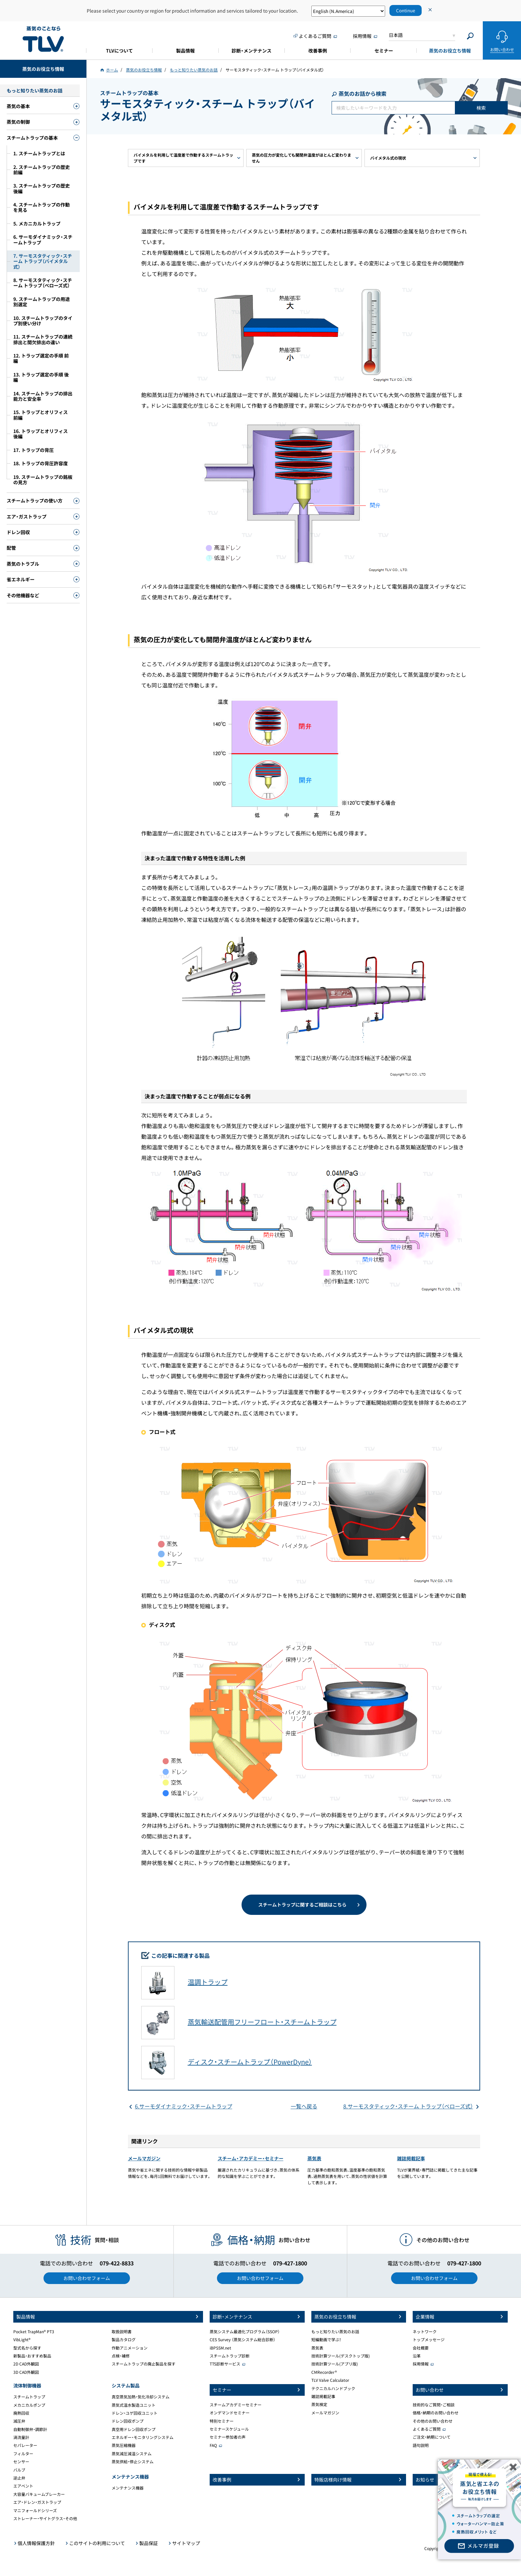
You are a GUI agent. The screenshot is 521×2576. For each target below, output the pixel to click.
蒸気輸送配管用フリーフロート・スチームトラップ (262, 2022)
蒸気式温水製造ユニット (134, 2405)
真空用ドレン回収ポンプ (134, 2429)
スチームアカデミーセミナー (235, 2405)
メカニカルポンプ (29, 2405)
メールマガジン (144, 2158)
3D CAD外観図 (26, 2372)
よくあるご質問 (427, 2429)
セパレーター (25, 2445)
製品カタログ (124, 2340)
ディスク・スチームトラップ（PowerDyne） (250, 2062)
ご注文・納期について (432, 2437)
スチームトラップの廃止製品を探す (143, 2364)
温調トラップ (208, 1982)
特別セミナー (222, 2421)
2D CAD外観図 (26, 2364)
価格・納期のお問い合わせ (436, 2413)
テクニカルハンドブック (333, 2388)
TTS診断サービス (225, 2364)
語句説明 (421, 2445)
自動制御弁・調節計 (30, 2429)
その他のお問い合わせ (433, 2421)
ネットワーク (425, 2332)
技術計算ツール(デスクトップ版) (340, 2356)
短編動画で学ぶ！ (326, 2340)
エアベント (23, 2486)
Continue (405, 10)
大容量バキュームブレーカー (39, 2494)
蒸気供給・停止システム (133, 2462)
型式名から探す (27, 2348)
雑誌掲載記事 (411, 2158)
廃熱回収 (21, 2413)
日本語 (396, 35)
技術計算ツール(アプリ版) (334, 2364)
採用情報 (421, 2364)
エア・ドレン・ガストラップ (37, 2502)
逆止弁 (19, 2478)
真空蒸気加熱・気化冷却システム (140, 2397)
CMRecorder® (324, 2372)
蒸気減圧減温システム (132, 2454)
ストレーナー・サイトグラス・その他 (45, 2518)
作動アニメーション (130, 2348)
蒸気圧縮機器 (124, 2445)
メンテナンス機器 (128, 2488)
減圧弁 (19, 2421)
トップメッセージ (429, 2340)
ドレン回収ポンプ (128, 2421)
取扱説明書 (122, 2332)
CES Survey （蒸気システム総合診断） (242, 2340)
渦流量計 (21, 2437)
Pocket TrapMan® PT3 (33, 2332)
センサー (21, 2462)
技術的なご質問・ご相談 (434, 2405)
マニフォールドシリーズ (35, 2510)
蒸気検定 (319, 2404)
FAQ (213, 2445)
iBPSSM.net (220, 2348)
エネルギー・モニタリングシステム (142, 2437)
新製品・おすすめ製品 (32, 2356)
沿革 (417, 2356)
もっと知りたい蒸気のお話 (335, 2332)
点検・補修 (121, 2356)
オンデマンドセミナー (230, 2413)
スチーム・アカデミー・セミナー (250, 2158)
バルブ (19, 2470)
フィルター (23, 2454)
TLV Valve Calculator (330, 2380)
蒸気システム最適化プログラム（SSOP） (245, 2332)
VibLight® (22, 2340)
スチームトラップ (29, 2397)
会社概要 (421, 2348)
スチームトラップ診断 (230, 2356)
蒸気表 (314, 2158)
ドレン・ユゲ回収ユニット (134, 2413)
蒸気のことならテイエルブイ (43, 39)
